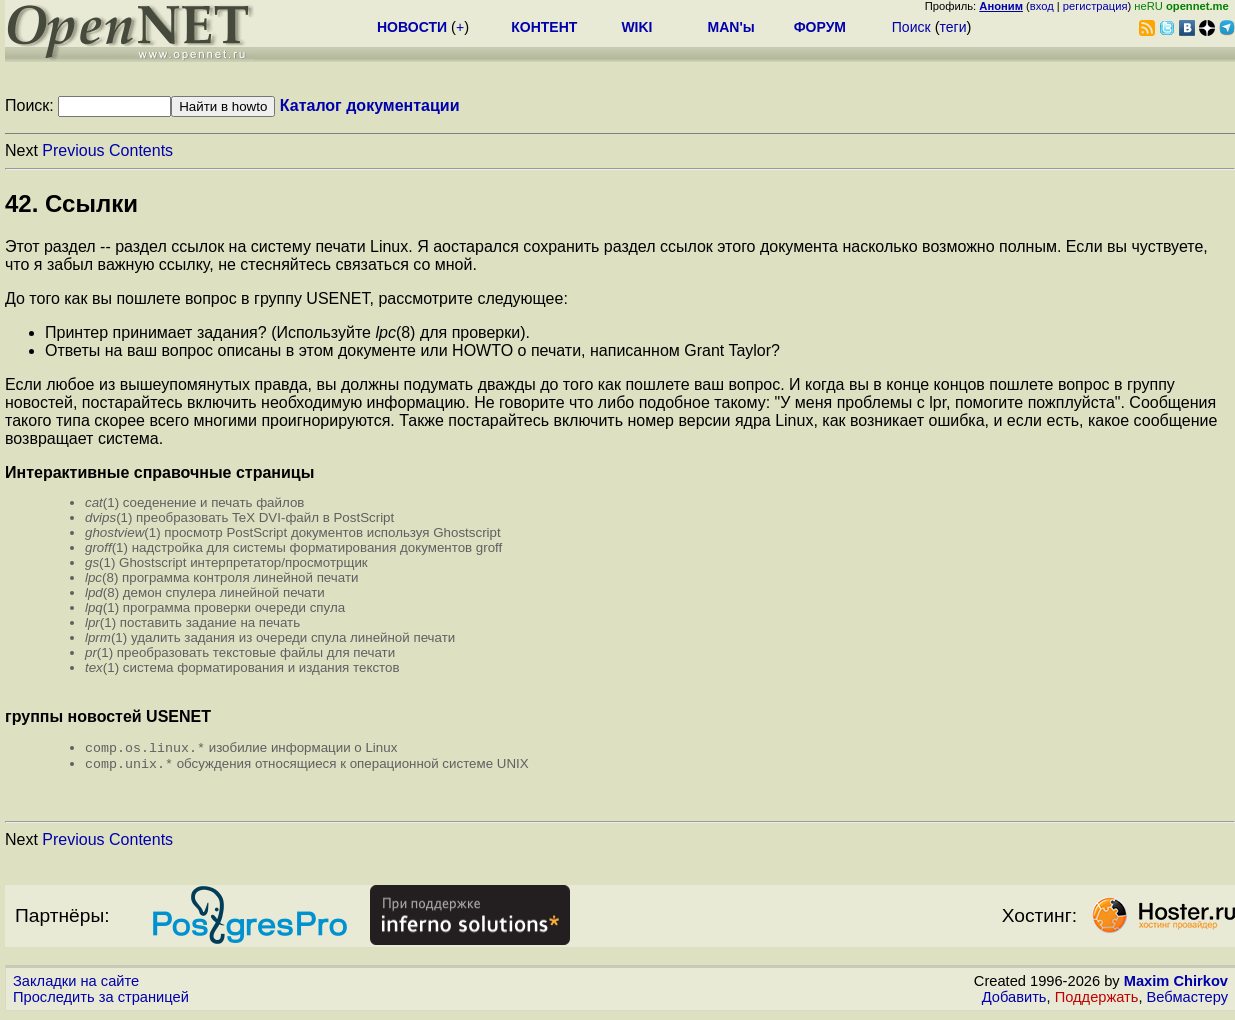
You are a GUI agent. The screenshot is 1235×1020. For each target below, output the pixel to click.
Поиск (911, 27)
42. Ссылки (71, 203)
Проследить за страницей (101, 1001)
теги (953, 27)
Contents (141, 150)
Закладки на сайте (76, 985)
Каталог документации (370, 105)
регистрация (1095, 6)
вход (1042, 6)
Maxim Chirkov (1176, 985)
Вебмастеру (1187, 1001)
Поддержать (1097, 1001)
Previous (73, 150)
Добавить (1014, 1001)
